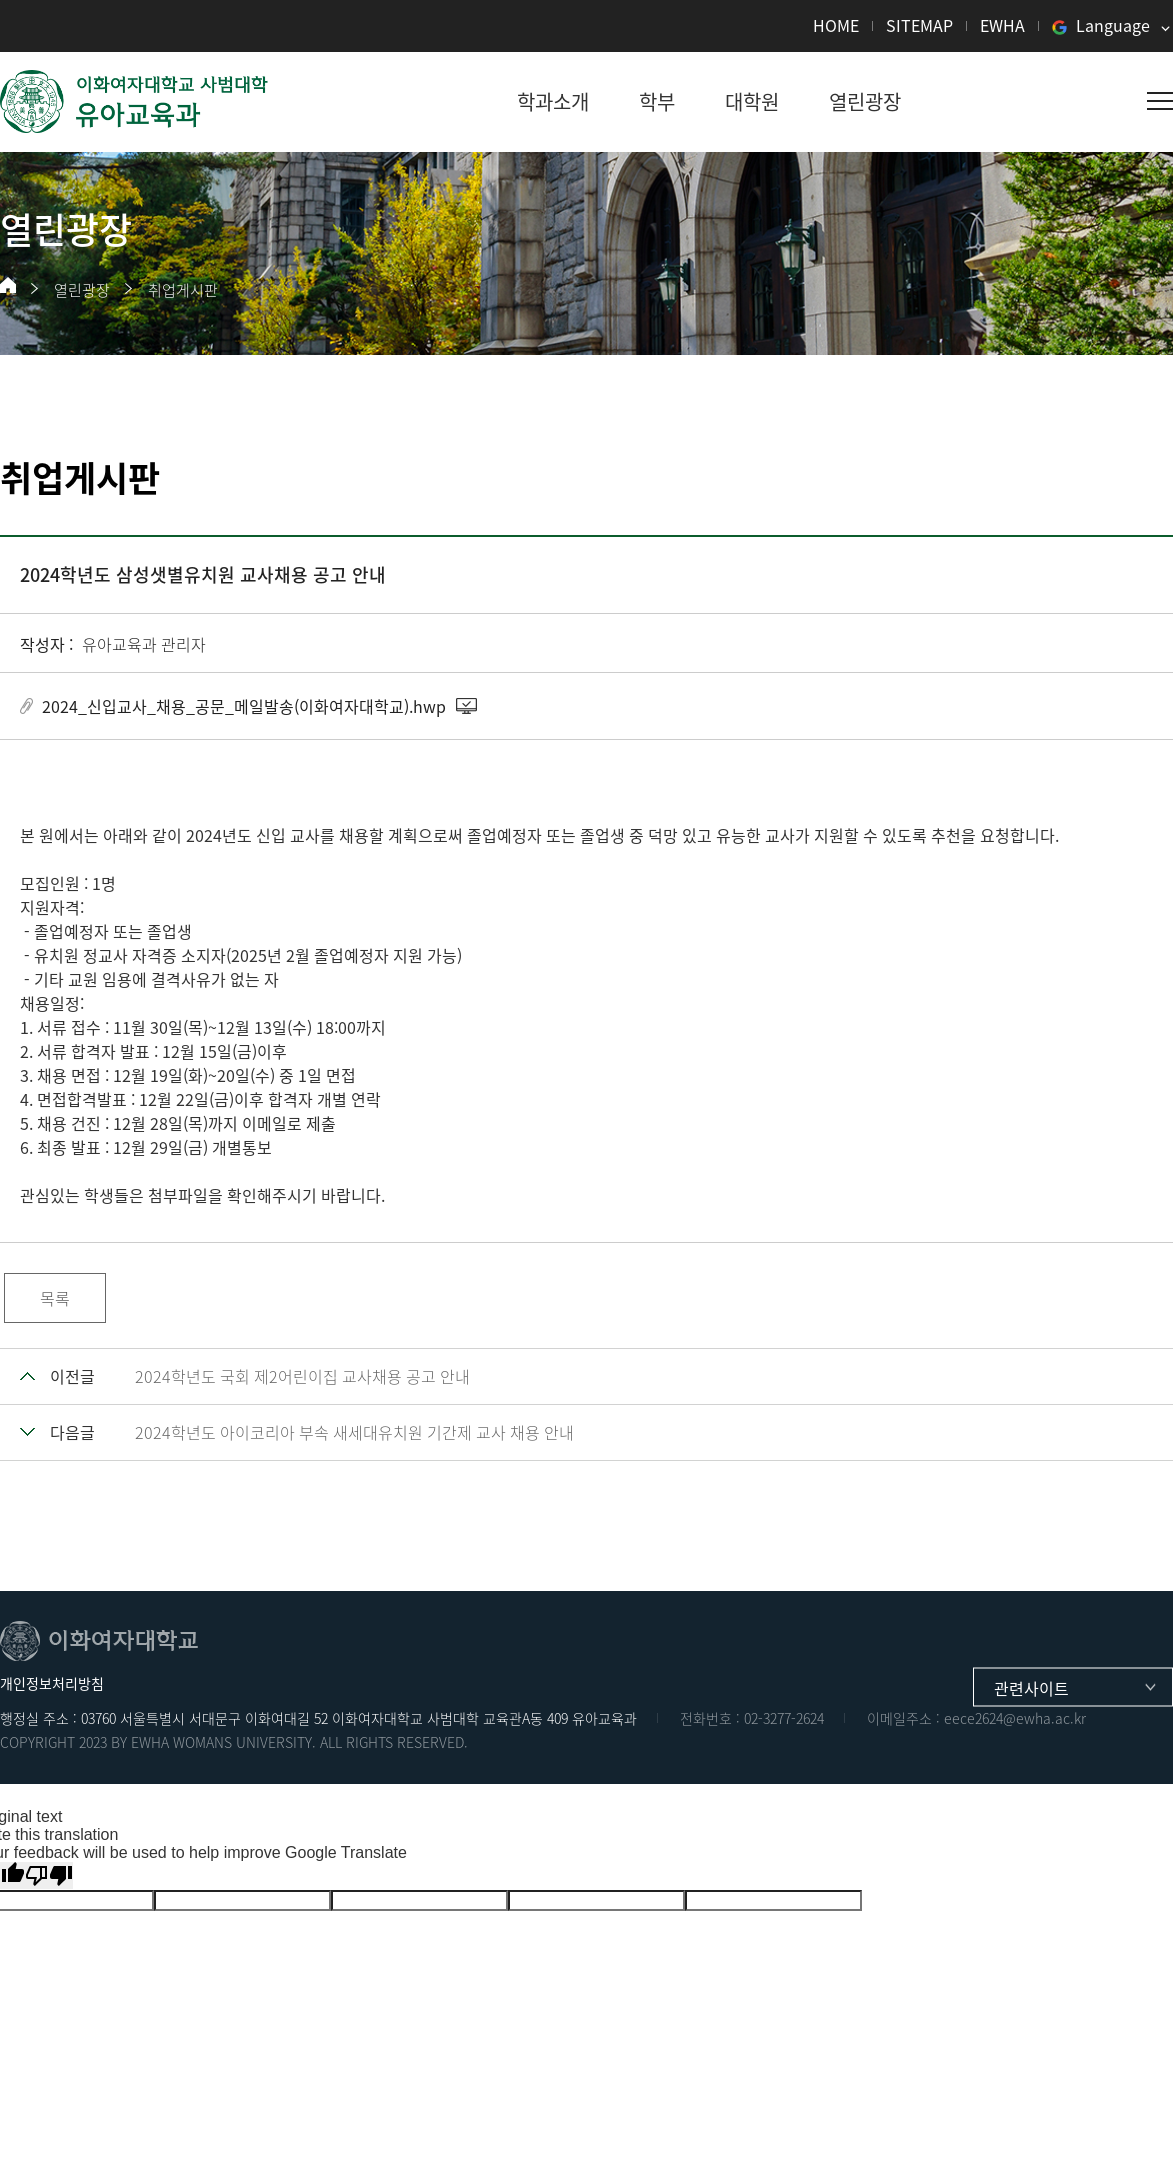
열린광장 (82, 290)
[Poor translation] (49, 1875)
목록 (55, 1298)
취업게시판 (183, 290)
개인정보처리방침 (52, 1683)
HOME (836, 25)
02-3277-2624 (784, 1718)
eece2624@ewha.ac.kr (1015, 1718)
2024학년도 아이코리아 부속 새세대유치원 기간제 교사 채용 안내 (354, 1432)
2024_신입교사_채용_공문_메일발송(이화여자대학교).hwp (244, 706)
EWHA (1002, 25)
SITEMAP (919, 25)
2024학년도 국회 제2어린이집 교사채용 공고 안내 (302, 1376)
